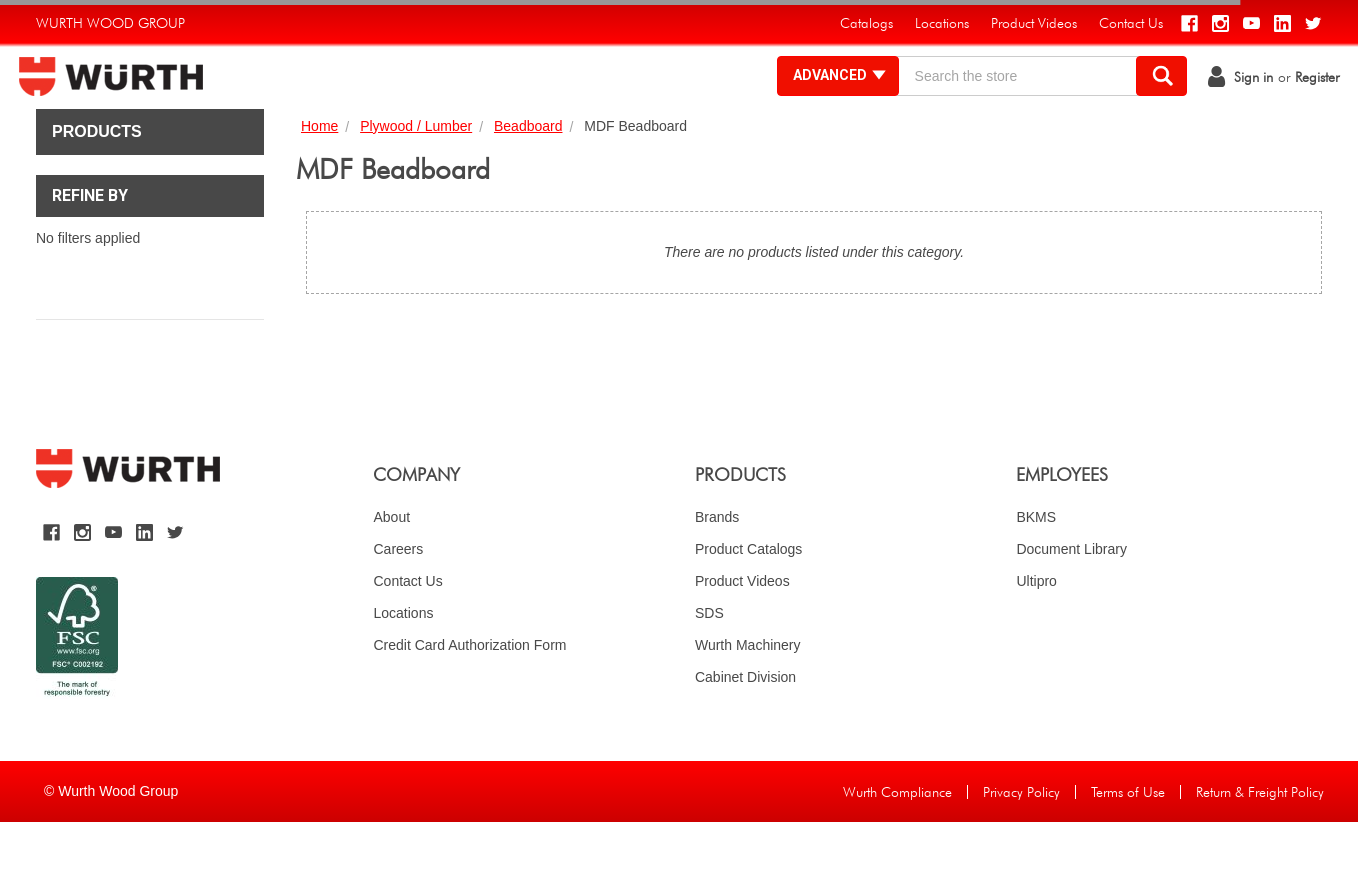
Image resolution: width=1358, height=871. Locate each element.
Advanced (823, 100)
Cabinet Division (745, 726)
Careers (398, 598)
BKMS (1036, 566)
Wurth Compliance (897, 841)
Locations (403, 662)
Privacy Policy (1021, 841)
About (391, 566)
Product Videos (742, 630)
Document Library (1071, 598)
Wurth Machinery (748, 694)
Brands (717, 566)
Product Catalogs (748, 598)
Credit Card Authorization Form (469, 694)
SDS (709, 662)
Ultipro (1036, 630)
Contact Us (407, 630)
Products (97, 180)
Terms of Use (1128, 841)
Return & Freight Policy (1260, 841)
